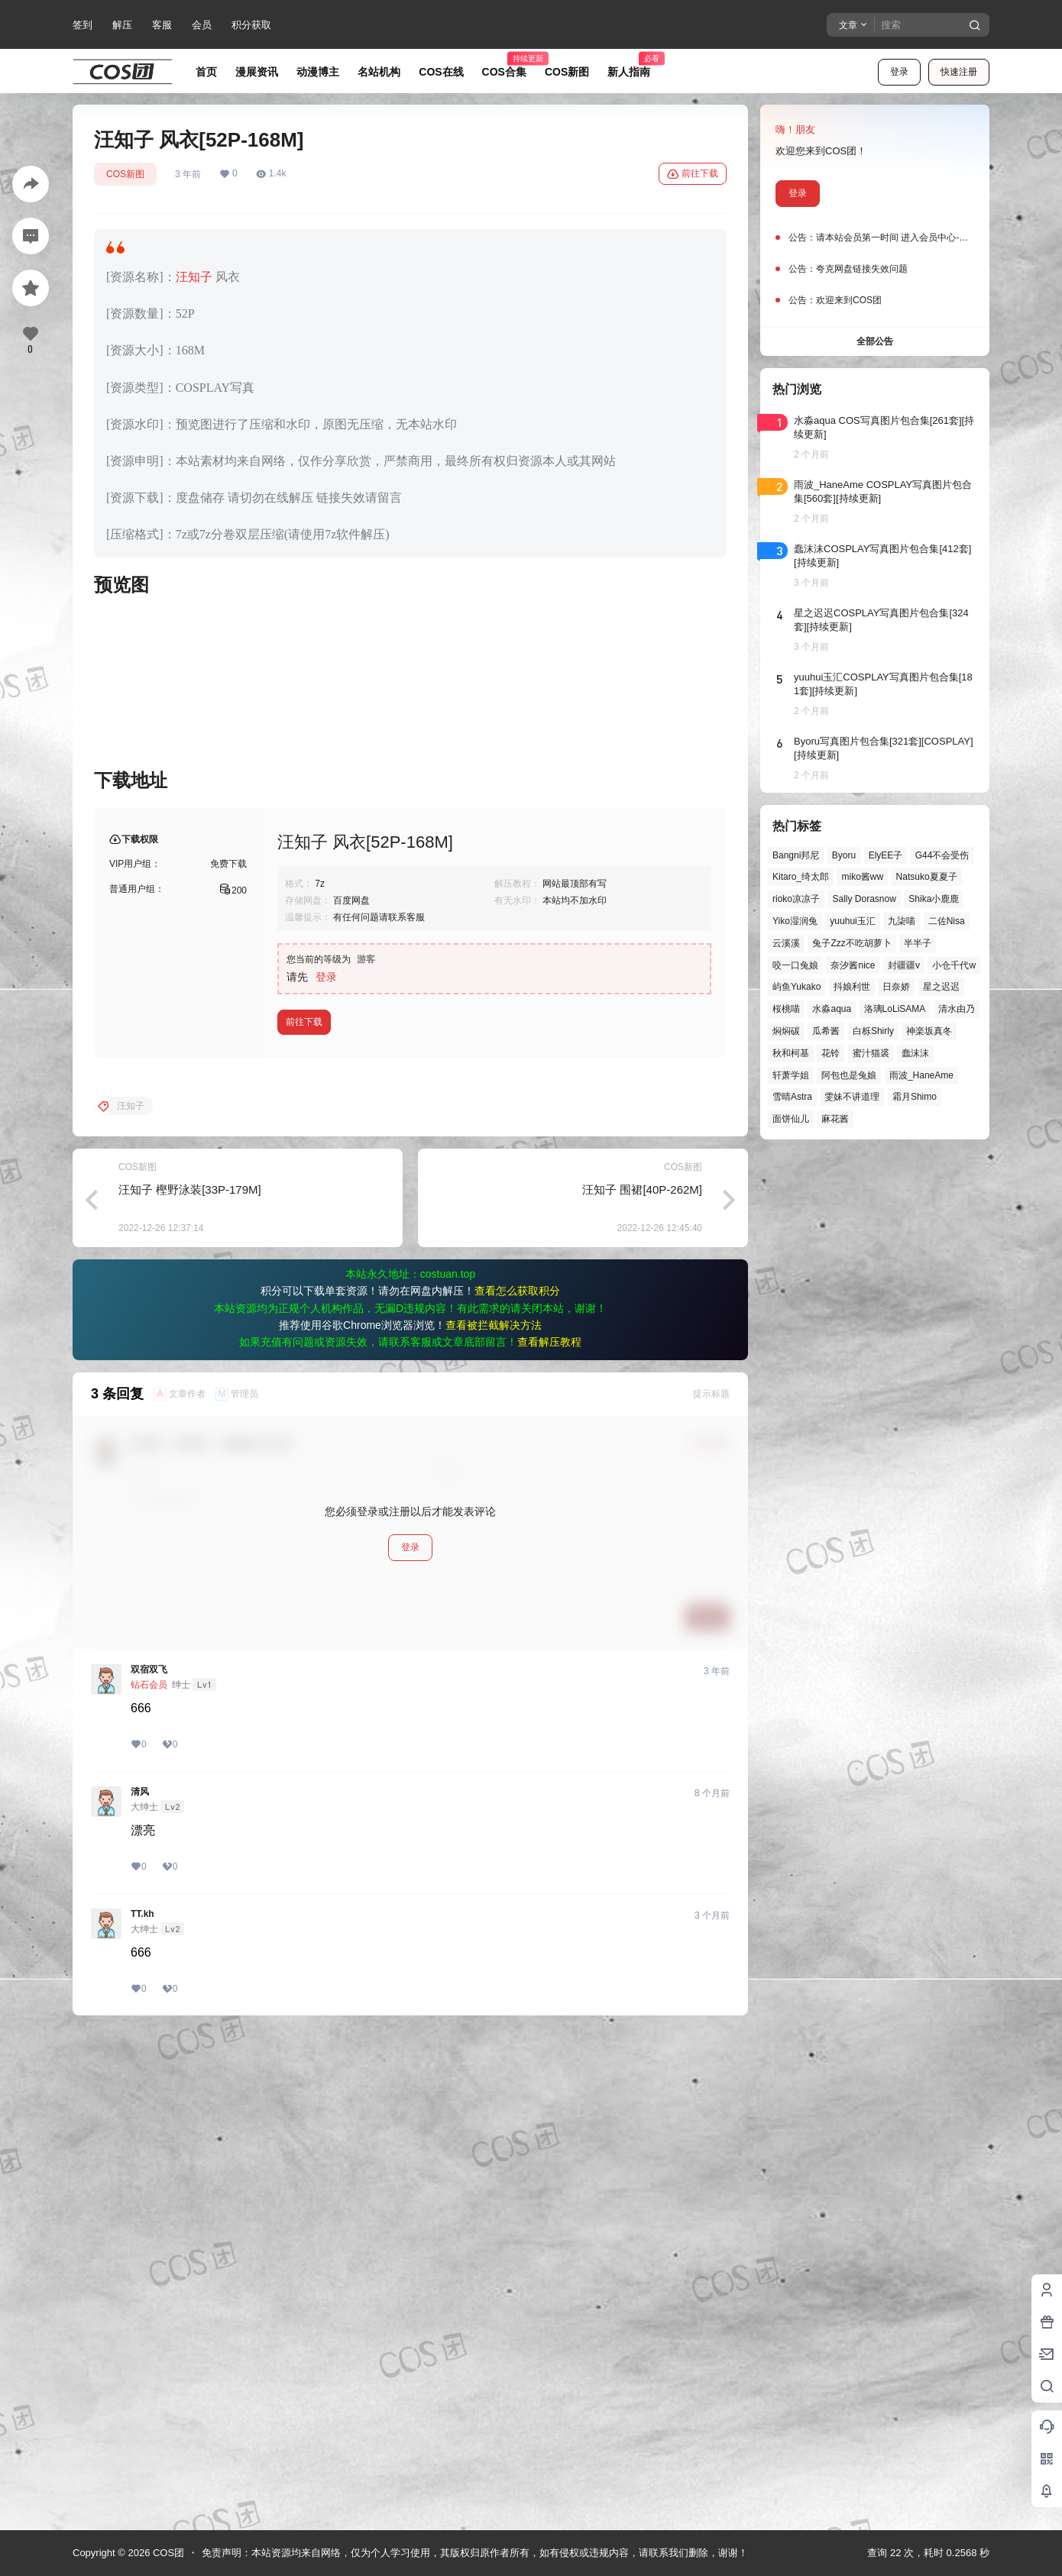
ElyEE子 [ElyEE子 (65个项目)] (886, 855)
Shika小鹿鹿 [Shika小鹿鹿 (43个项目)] (933, 899)
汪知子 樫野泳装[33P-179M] (189, 1681)
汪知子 (194, 276)
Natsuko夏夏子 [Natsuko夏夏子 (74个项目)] (926, 876)
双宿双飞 (149, 2161)
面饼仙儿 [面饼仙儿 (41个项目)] (790, 1118)
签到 (82, 25)
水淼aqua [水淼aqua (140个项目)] (831, 1009)
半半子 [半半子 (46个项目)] (917, 943)
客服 (162, 25)
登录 (899, 71)
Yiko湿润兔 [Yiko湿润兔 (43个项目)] (795, 921)
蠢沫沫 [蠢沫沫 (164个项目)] (915, 1053)
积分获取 (251, 25)
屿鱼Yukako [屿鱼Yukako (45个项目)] (796, 986)
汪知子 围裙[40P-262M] (642, 1681)
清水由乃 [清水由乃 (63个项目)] (956, 1009)
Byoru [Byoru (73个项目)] (844, 855)
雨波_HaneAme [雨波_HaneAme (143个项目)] (921, 1075)
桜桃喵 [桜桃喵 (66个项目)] (786, 1009)
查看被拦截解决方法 (493, 1817)
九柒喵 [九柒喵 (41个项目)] (901, 921)
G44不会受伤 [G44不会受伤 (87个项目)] (942, 855)
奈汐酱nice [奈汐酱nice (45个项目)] (852, 965)
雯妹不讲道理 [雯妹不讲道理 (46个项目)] (851, 1096)
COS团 (167, 2552)
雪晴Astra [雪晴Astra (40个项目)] (792, 1096)
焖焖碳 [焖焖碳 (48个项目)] (786, 1031)
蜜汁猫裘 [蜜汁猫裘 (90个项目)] (871, 1053)
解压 (122, 25)
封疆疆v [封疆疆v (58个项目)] (904, 965)
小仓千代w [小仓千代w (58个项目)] (954, 965)
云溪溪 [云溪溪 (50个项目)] (786, 943)
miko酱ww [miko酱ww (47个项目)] (862, 876)
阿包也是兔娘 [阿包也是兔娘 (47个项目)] (848, 1075)
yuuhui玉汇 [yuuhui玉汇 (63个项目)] (852, 921)
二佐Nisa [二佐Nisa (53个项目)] (946, 921)
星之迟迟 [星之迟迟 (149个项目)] (941, 986)
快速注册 (959, 71)
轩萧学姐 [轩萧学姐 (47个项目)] (790, 1075)
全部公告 (874, 341)
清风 (140, 2283)
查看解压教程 (549, 1834)
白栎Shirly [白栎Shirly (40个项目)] (873, 1031)
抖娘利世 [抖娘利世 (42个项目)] (852, 986)
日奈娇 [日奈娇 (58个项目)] (896, 986)
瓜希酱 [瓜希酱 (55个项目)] (826, 1031)
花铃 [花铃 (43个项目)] (830, 1053)
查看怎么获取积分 (517, 1782)
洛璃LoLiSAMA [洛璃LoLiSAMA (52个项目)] (895, 1009)
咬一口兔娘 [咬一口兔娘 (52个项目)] (795, 965)
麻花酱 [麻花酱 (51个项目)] (835, 1118)
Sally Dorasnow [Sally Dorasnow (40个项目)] (863, 899)
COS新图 (125, 174)
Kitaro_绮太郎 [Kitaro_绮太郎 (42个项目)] (800, 876)
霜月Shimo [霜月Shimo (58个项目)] (914, 1096)
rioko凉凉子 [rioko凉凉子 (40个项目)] (796, 899)
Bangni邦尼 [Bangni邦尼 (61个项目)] (795, 855)
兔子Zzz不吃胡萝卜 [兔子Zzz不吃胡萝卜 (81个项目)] (851, 943)
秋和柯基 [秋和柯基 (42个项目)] (790, 1053)
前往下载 (692, 174)
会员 (202, 25)
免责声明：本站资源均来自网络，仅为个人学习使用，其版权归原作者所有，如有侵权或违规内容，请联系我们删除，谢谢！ (475, 2552)
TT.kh (142, 2405)
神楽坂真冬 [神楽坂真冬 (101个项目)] (929, 1031)
